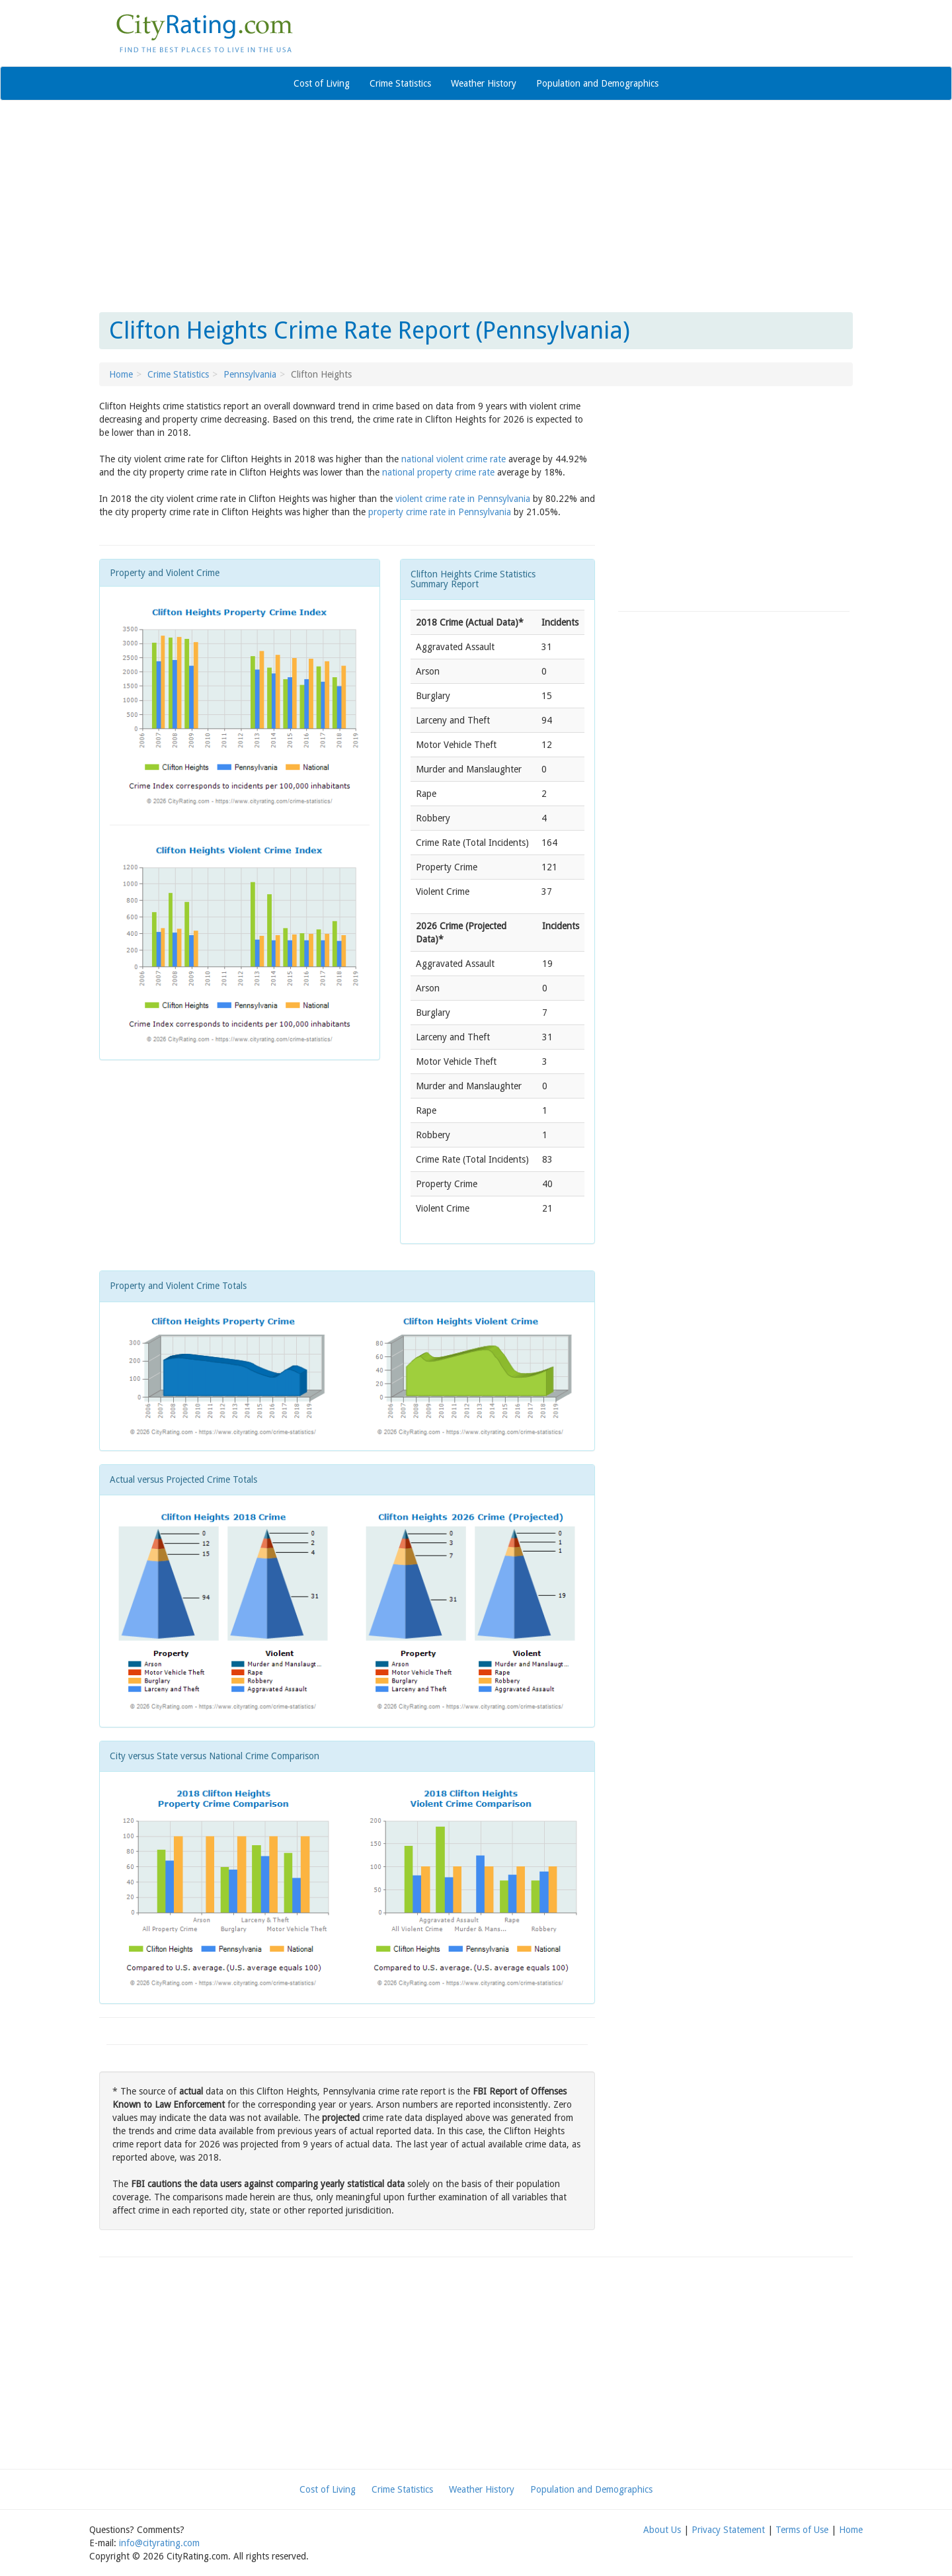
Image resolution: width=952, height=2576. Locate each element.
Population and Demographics (597, 83)
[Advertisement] (476, 206)
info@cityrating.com (159, 2543)
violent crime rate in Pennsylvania (462, 498)
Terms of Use (801, 2529)
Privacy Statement (728, 2529)
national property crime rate (438, 472)
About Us (662, 2529)
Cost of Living (322, 83)
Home (121, 374)
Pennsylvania (249, 374)
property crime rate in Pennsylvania (439, 512)
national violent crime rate (453, 459)
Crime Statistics (400, 83)
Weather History (483, 83)
